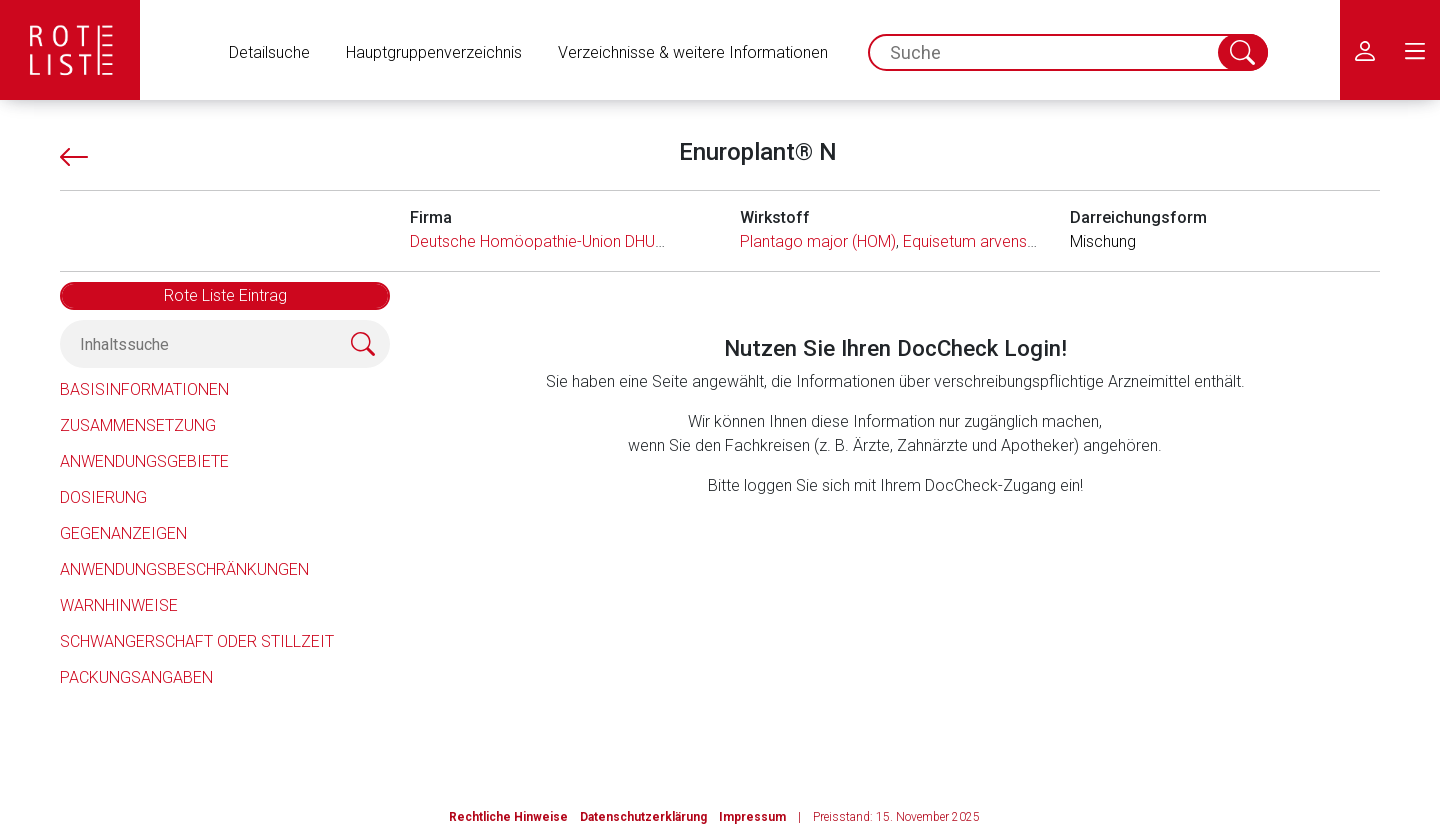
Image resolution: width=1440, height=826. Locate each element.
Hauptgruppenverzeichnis (434, 52)
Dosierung (103, 497)
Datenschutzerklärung (643, 817)
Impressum (752, 817)
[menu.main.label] (1415, 50)
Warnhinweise (119, 605)
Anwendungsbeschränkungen (184, 569)
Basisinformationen (144, 389)
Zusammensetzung (138, 425)
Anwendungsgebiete (144, 461)
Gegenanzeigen (123, 533)
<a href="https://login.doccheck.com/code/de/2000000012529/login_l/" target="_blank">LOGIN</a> (895, 621)
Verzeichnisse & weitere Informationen (693, 52)
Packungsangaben (136, 677)
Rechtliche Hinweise (508, 817)
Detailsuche (269, 52)
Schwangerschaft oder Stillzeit (197, 641)
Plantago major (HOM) (818, 241)
